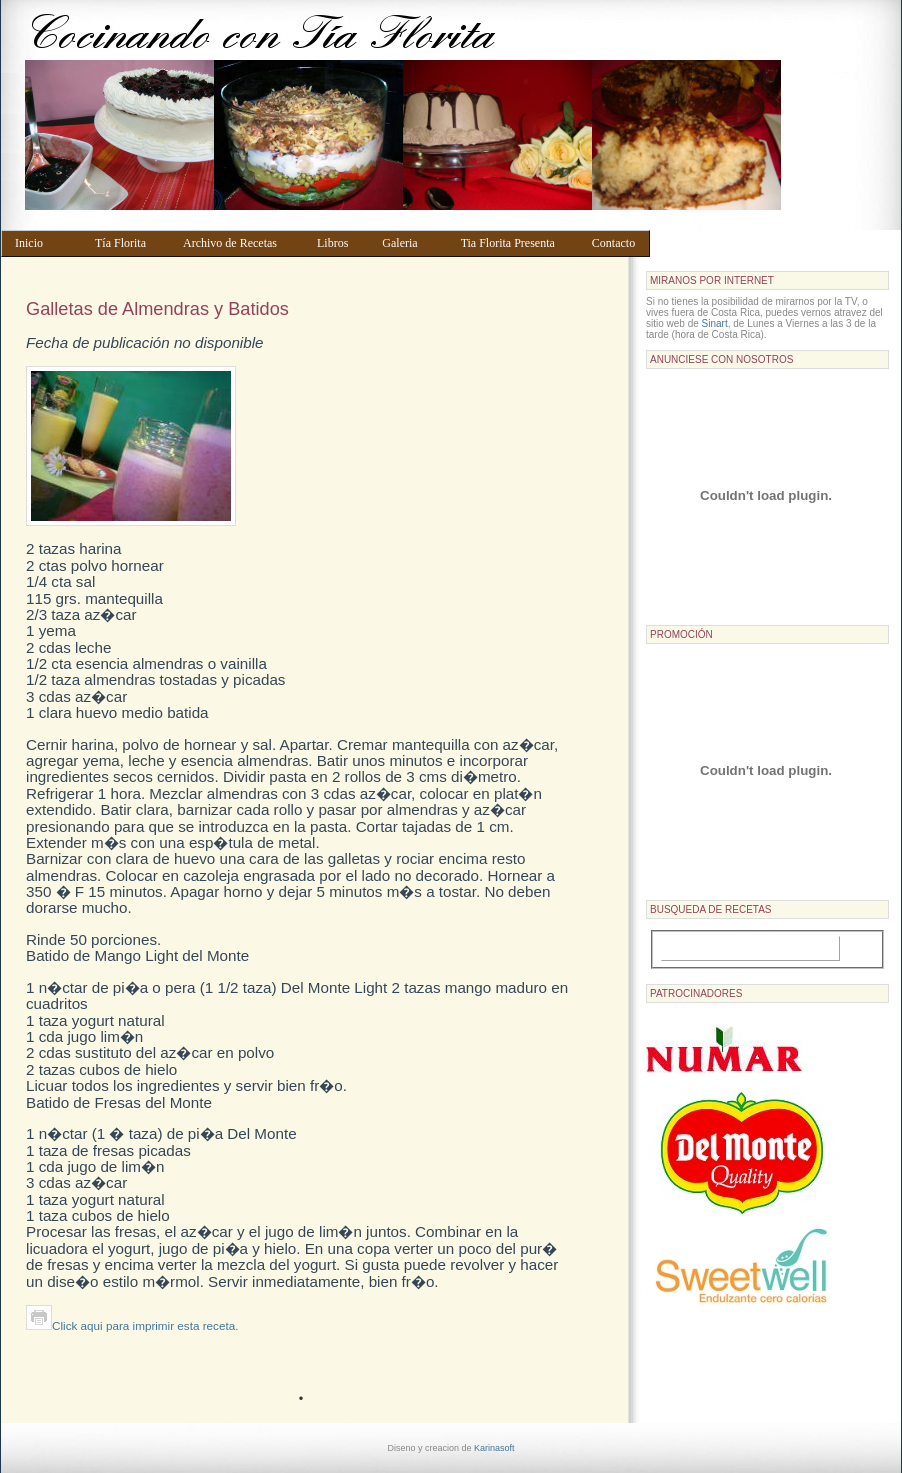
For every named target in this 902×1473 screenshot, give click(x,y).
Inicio (45, 243)
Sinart (715, 323)
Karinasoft (494, 1448)
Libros (340, 243)
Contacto (616, 243)
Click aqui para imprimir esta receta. (132, 1325)
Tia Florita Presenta (517, 243)
